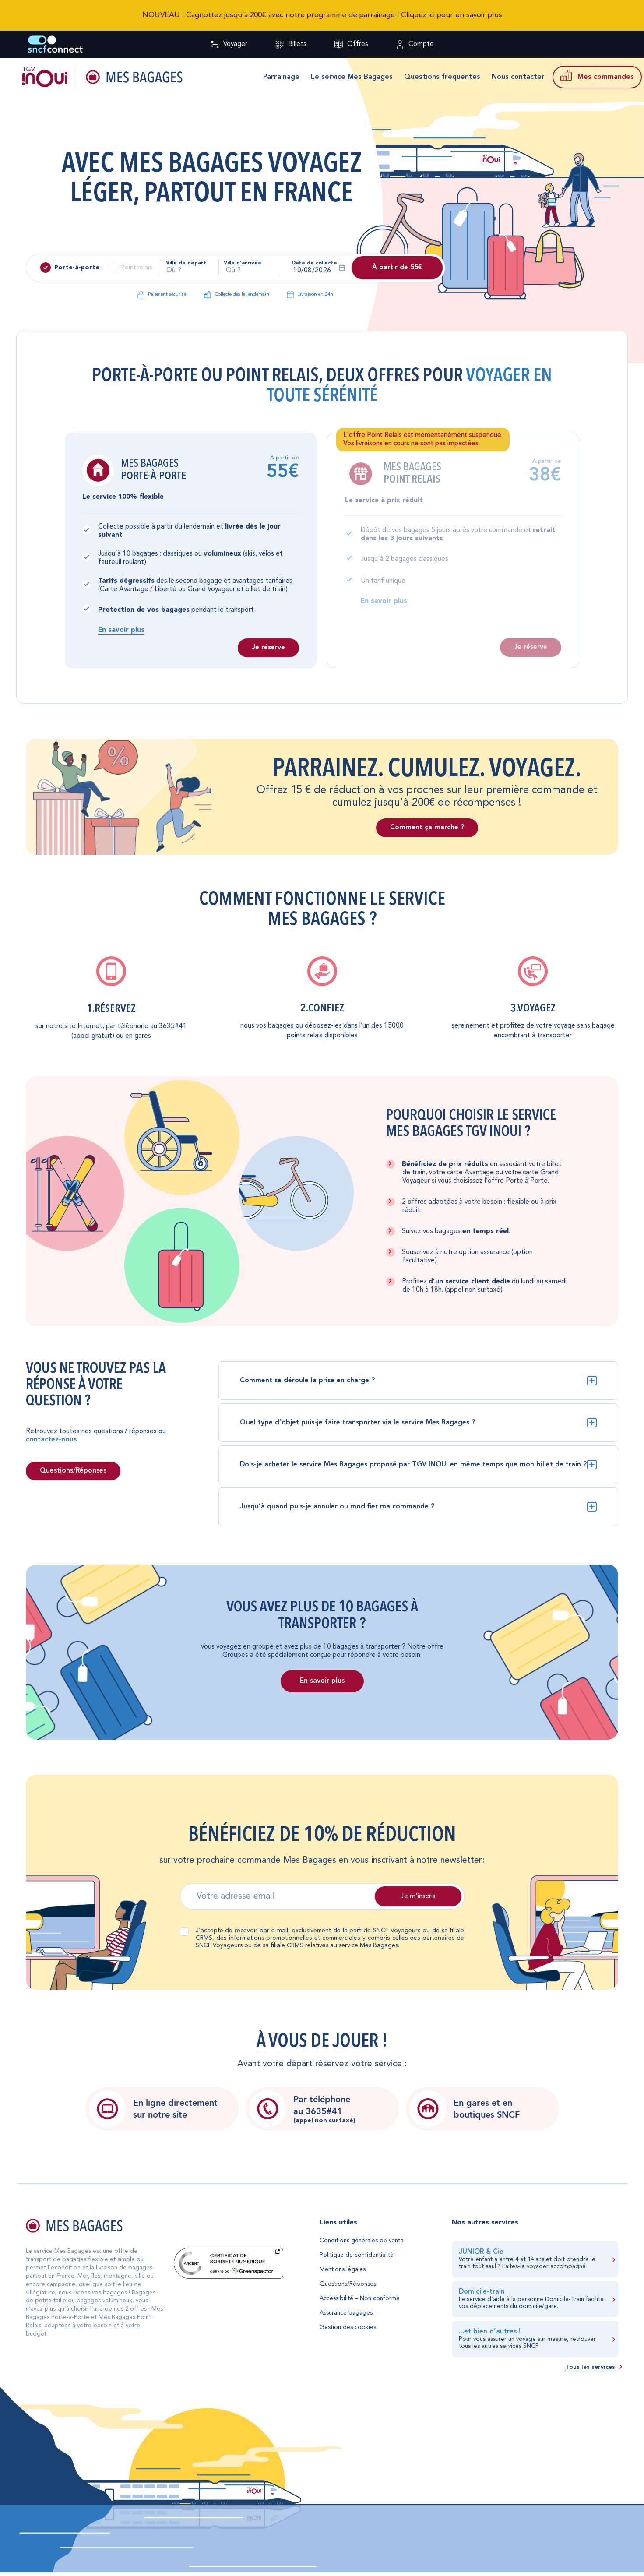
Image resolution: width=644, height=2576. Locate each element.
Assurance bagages (346, 2313)
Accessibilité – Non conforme (360, 2298)
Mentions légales (343, 2270)
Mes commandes (605, 77)
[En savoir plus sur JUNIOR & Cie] (533, 2263)
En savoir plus (121, 630)
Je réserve (268, 647)
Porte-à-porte (76, 267)
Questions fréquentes (442, 77)
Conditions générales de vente (362, 2241)
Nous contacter (518, 77)
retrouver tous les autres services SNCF (527, 2342)
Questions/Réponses (73, 1470)
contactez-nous (51, 1439)
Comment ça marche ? (427, 827)
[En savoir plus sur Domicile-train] (533, 2303)
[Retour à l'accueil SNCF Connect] (55, 44)
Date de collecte (314, 263)
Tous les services (590, 2367)
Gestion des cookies (348, 2327)
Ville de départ (186, 263)
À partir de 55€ (397, 267)
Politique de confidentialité (357, 2255)
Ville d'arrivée (242, 263)
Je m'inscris (418, 1896)
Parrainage (281, 77)
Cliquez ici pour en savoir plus (451, 15)
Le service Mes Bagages (352, 77)
